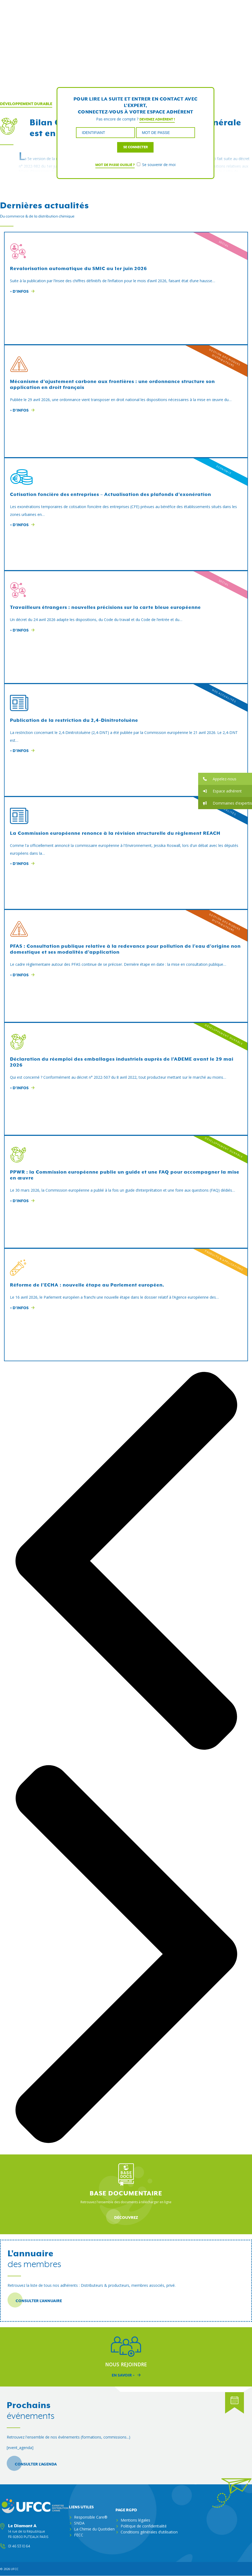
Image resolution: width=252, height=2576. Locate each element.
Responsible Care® (90, 2517)
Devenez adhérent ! (157, 119)
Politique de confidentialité (144, 2526)
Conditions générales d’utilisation (149, 2531)
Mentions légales (135, 2520)
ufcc (14, 2569)
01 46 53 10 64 (19, 2546)
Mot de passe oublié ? (115, 165)
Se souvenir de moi (156, 164)
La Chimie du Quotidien (94, 2529)
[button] (225, 779)
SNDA (79, 2523)
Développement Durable (26, 104)
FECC (78, 2534)
